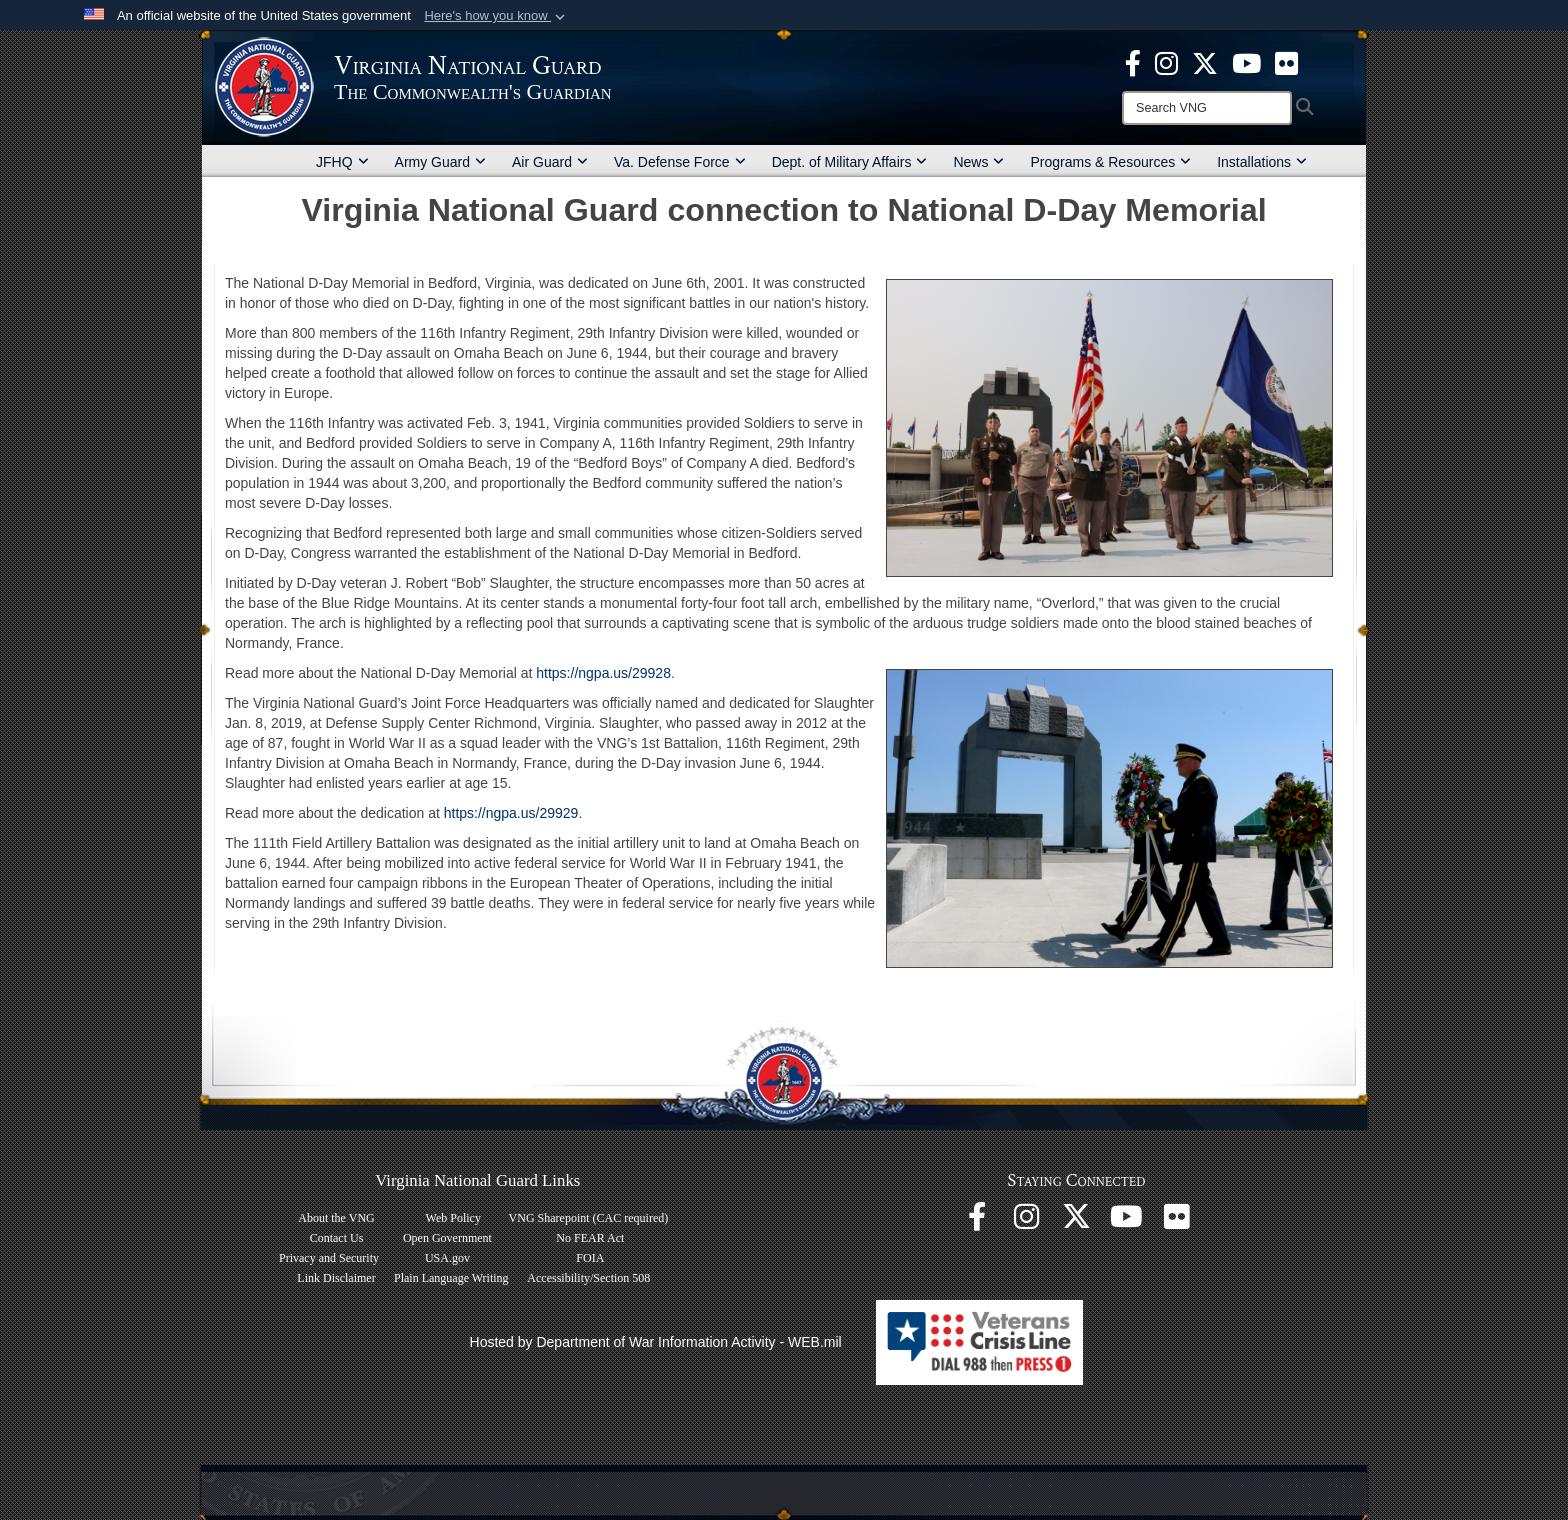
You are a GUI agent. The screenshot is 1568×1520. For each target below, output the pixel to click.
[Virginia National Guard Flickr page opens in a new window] (1286, 62)
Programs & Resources (1110, 162)
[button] (496, 16)
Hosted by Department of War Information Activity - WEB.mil (656, 1342)
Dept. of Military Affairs (850, 162)
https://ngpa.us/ (584, 673)
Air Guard (550, 162)
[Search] (1207, 108)
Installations (1262, 162)
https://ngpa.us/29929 (511, 813)
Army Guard (440, 162)
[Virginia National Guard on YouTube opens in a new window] (1246, 62)
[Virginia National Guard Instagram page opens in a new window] (1166, 62)
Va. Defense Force (680, 162)
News (978, 162)
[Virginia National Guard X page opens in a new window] (1205, 62)
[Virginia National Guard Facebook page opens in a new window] (1133, 62)
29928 (651, 673)
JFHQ (342, 162)
